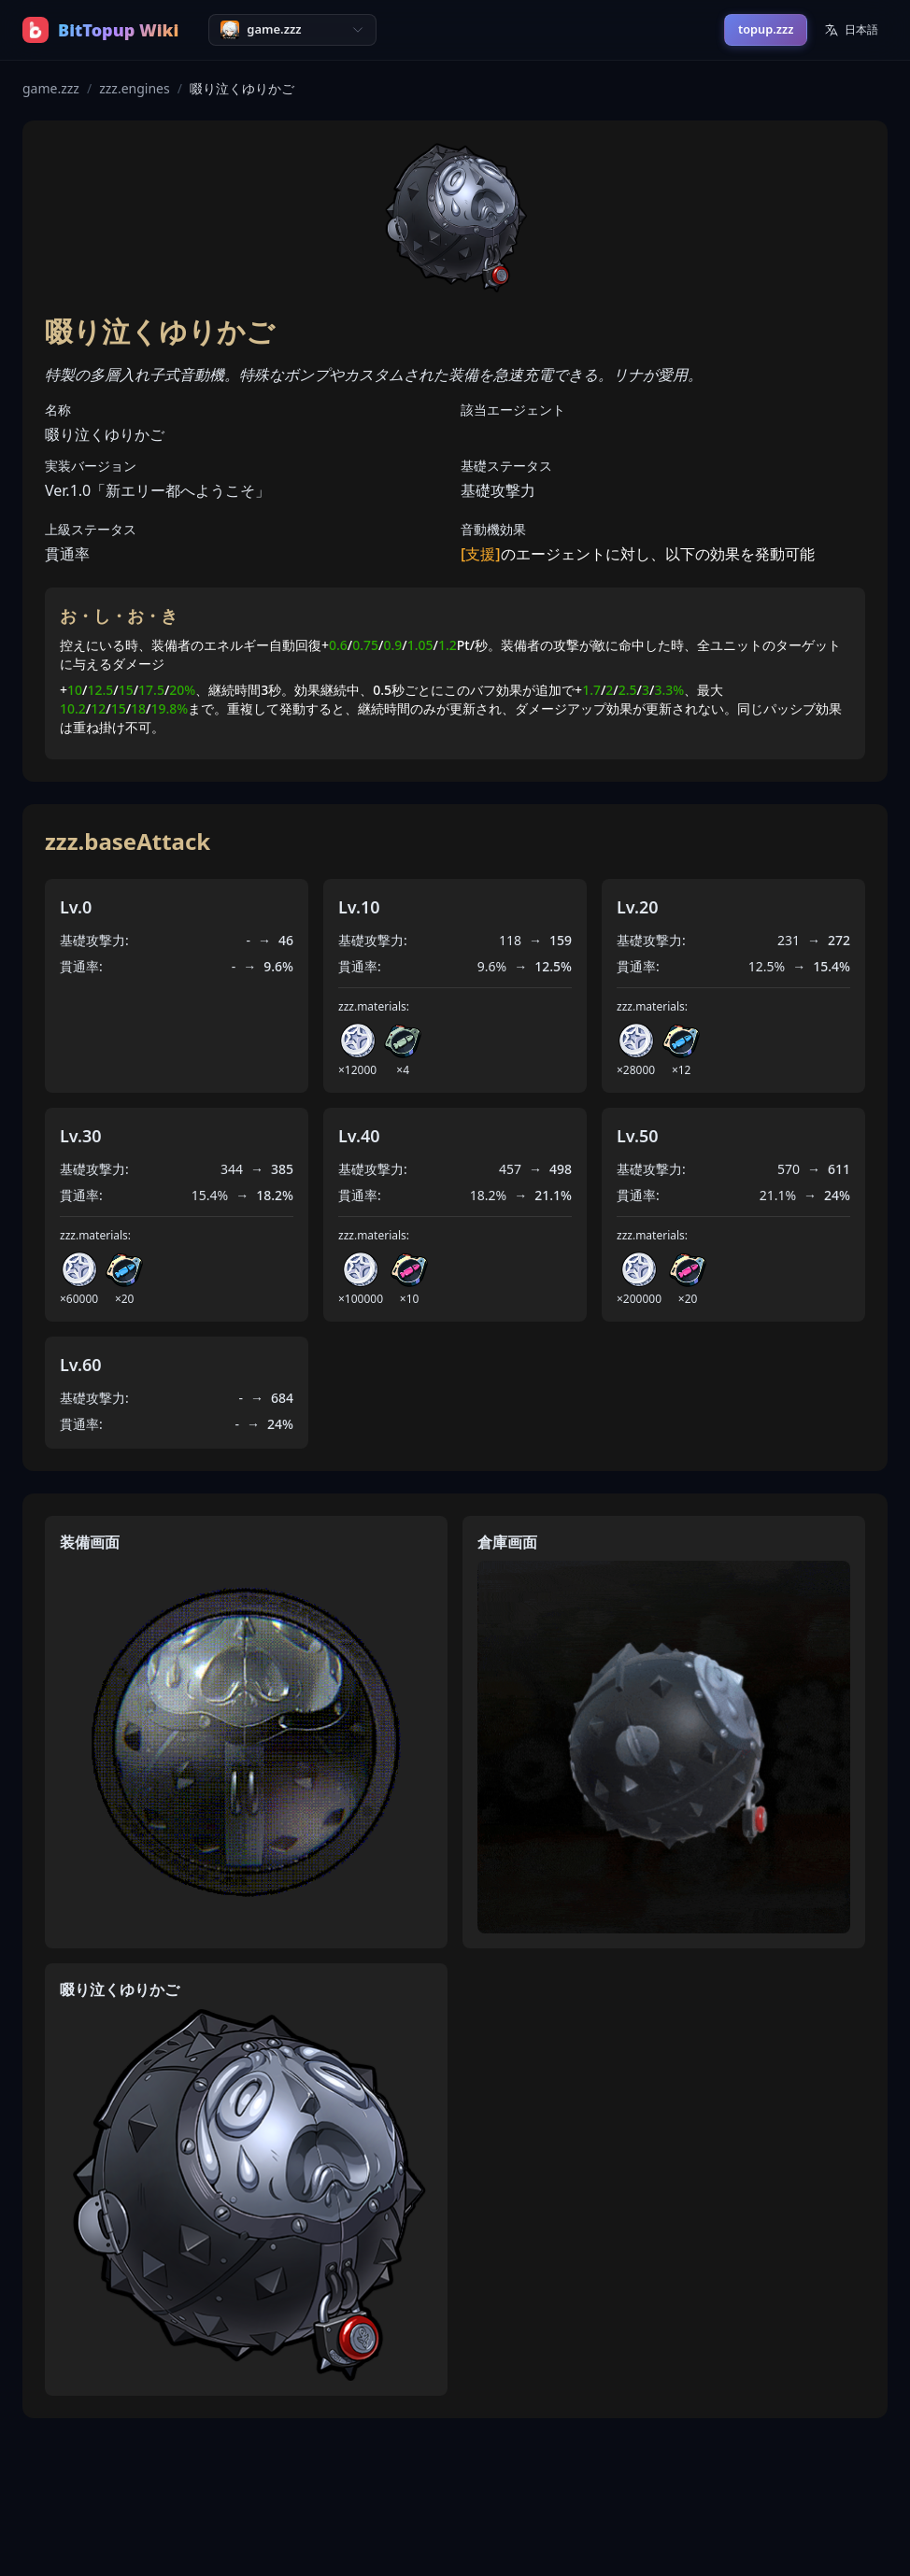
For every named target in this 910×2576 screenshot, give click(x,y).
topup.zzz (765, 29)
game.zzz (50, 88)
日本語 (851, 29)
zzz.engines (134, 88)
